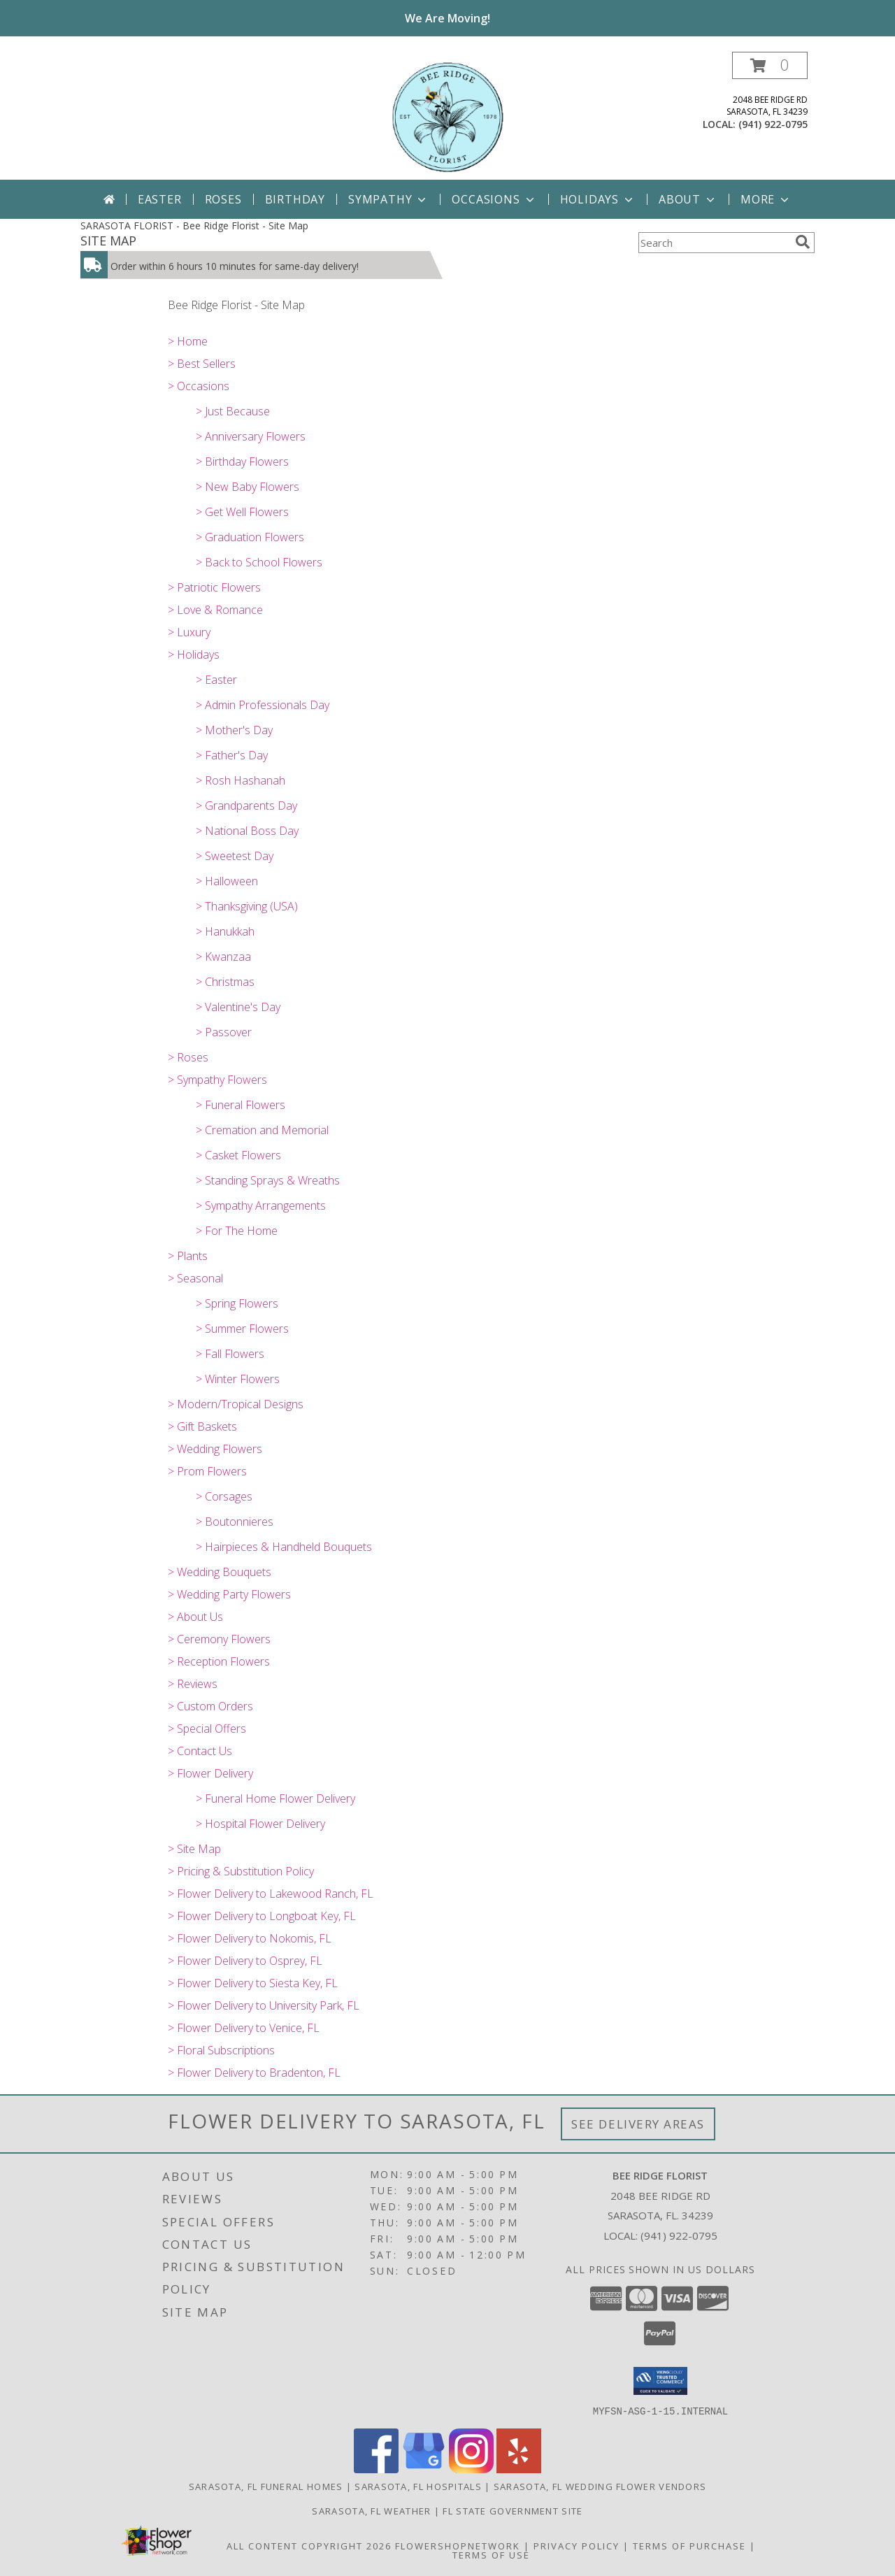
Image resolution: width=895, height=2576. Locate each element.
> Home (188, 341)
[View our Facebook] (376, 2468)
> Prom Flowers (207, 1471)
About (688, 199)
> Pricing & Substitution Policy (241, 1871)
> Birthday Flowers (242, 461)
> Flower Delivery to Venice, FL (244, 2027)
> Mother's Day (234, 730)
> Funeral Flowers (240, 1104)
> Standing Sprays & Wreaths (268, 1180)
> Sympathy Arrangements (261, 1205)
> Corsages (224, 1496)
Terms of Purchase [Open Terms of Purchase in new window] (689, 2545)
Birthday (295, 199)
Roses (223, 199)
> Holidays (194, 654)
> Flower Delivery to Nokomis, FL (249, 1938)
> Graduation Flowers (250, 537)
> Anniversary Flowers (251, 436)
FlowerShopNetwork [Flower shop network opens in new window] (457, 2545)
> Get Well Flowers (242, 512)
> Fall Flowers (230, 1353)
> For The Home (237, 1230)
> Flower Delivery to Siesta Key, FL (253, 1983)
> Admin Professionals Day (262, 705)
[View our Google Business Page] (423, 2468)
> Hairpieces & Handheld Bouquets (284, 1546)
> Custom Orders (210, 1706)
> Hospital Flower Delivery (260, 1823)
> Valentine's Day (238, 1007)
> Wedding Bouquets (219, 1572)
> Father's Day (232, 755)
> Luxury (189, 632)
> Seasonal (195, 1278)
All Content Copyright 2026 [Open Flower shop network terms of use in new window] (309, 2545)
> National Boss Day (247, 830)
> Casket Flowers (238, 1155)
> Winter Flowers (238, 1379)
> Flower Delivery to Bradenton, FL (254, 2072)
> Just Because (233, 411)
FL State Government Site (512, 2510)
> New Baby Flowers (247, 486)
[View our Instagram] (471, 2468)
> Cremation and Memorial (262, 1130)
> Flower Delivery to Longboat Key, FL (262, 1916)
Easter (160, 199)
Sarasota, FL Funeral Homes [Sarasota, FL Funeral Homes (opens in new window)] (266, 2486)
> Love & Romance (215, 609)
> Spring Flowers (237, 1303)
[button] (770, 65)
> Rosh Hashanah (240, 780)
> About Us (195, 1616)
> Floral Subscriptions (221, 2050)
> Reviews (192, 1683)
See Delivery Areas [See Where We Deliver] (638, 2124)
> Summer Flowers (242, 1328)
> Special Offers (207, 1728)
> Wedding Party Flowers (229, 1594)
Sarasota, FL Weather (371, 2510)
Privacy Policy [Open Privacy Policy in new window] (577, 2545)
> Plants (188, 1256)
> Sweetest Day (234, 856)
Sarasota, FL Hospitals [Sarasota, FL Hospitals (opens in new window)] (418, 2486)
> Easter (216, 679)
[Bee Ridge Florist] (447, 115)
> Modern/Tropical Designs (235, 1404)
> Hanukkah (225, 931)
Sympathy (388, 199)
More (766, 199)
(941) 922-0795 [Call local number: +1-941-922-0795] (773, 124)
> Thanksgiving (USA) (247, 906)
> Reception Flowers (219, 1661)
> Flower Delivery (210, 1773)
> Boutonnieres (234, 1521)
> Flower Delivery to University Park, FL (263, 2005)
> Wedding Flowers (215, 1449)
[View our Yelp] (518, 2468)
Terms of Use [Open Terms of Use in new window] (491, 2554)
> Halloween (227, 881)
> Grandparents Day (246, 805)
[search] (803, 242)
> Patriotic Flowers (214, 587)
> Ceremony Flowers (219, 1639)
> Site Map (194, 1848)
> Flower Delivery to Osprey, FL (245, 1960)
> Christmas (225, 981)
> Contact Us (200, 1751)
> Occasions (198, 386)
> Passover (224, 1032)
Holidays (598, 199)
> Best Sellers (202, 363)
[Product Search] (714, 242)
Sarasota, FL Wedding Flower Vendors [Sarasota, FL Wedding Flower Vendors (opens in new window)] (600, 2486)
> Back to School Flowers (259, 562)
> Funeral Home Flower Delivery (275, 1798)
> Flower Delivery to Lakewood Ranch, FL (270, 1893)
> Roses (188, 1057)
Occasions (494, 199)
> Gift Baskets (202, 1426)
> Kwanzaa (223, 956)
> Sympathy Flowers (217, 1079)
